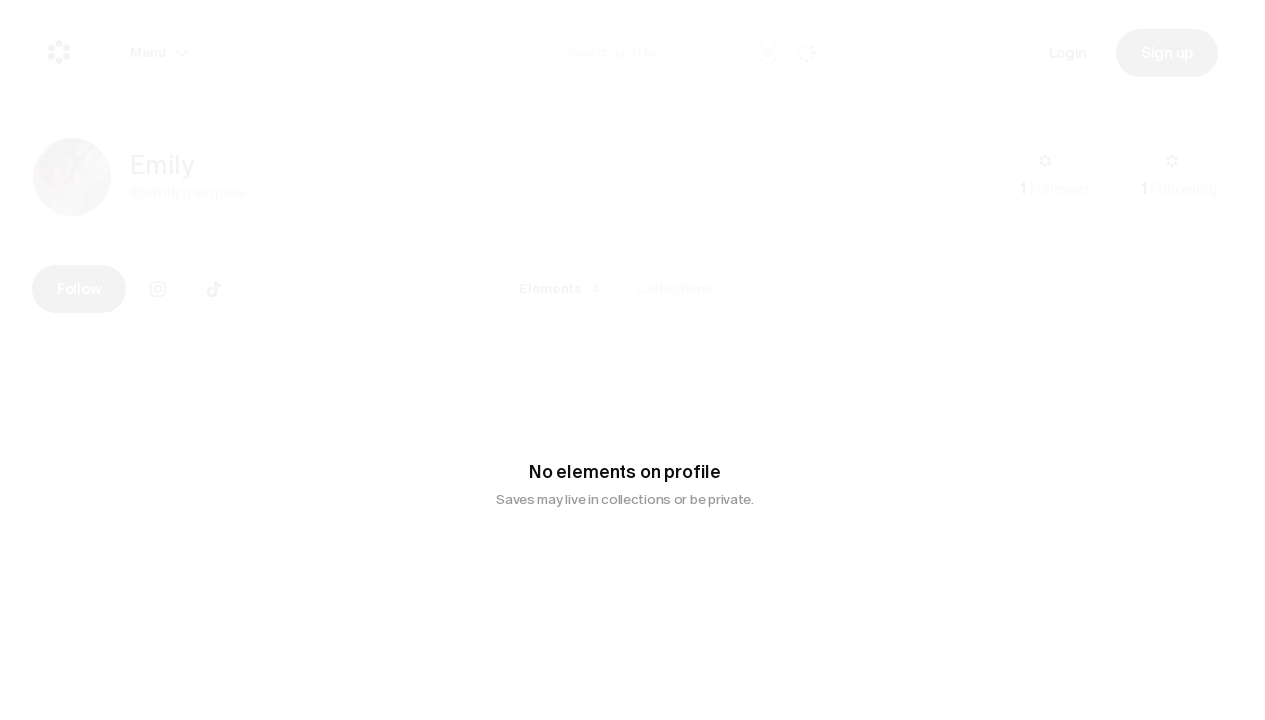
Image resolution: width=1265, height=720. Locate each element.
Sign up (1167, 53)
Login (1068, 53)
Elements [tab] (562, 289)
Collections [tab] (686, 289)
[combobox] (654, 52)
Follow (79, 289)
